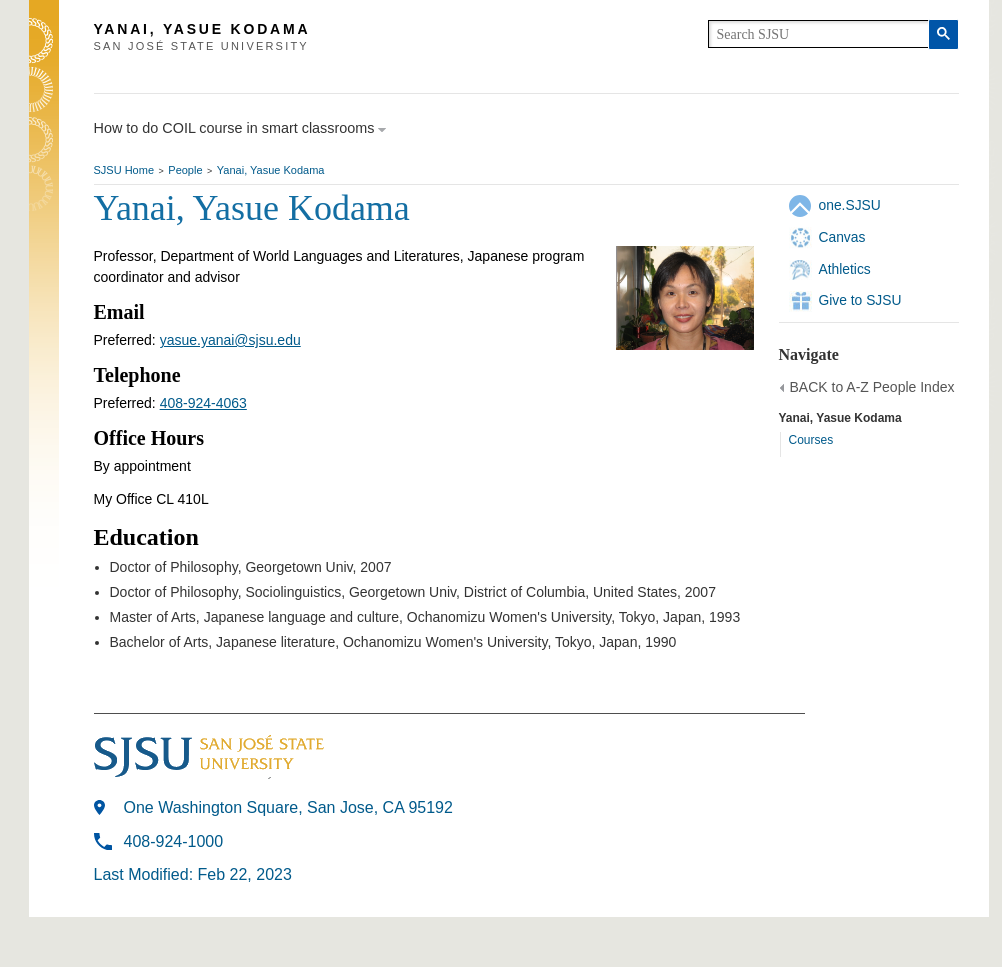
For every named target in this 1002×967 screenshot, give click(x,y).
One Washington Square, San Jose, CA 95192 (288, 807)
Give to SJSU (860, 300)
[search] (818, 34)
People (185, 170)
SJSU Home (124, 170)
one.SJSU (850, 205)
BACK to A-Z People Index (872, 387)
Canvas (842, 237)
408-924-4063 (203, 403)
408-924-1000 (174, 841)
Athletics (845, 269)
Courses (811, 440)
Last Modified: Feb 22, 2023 (193, 874)
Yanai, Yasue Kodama (271, 170)
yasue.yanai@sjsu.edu (230, 340)
